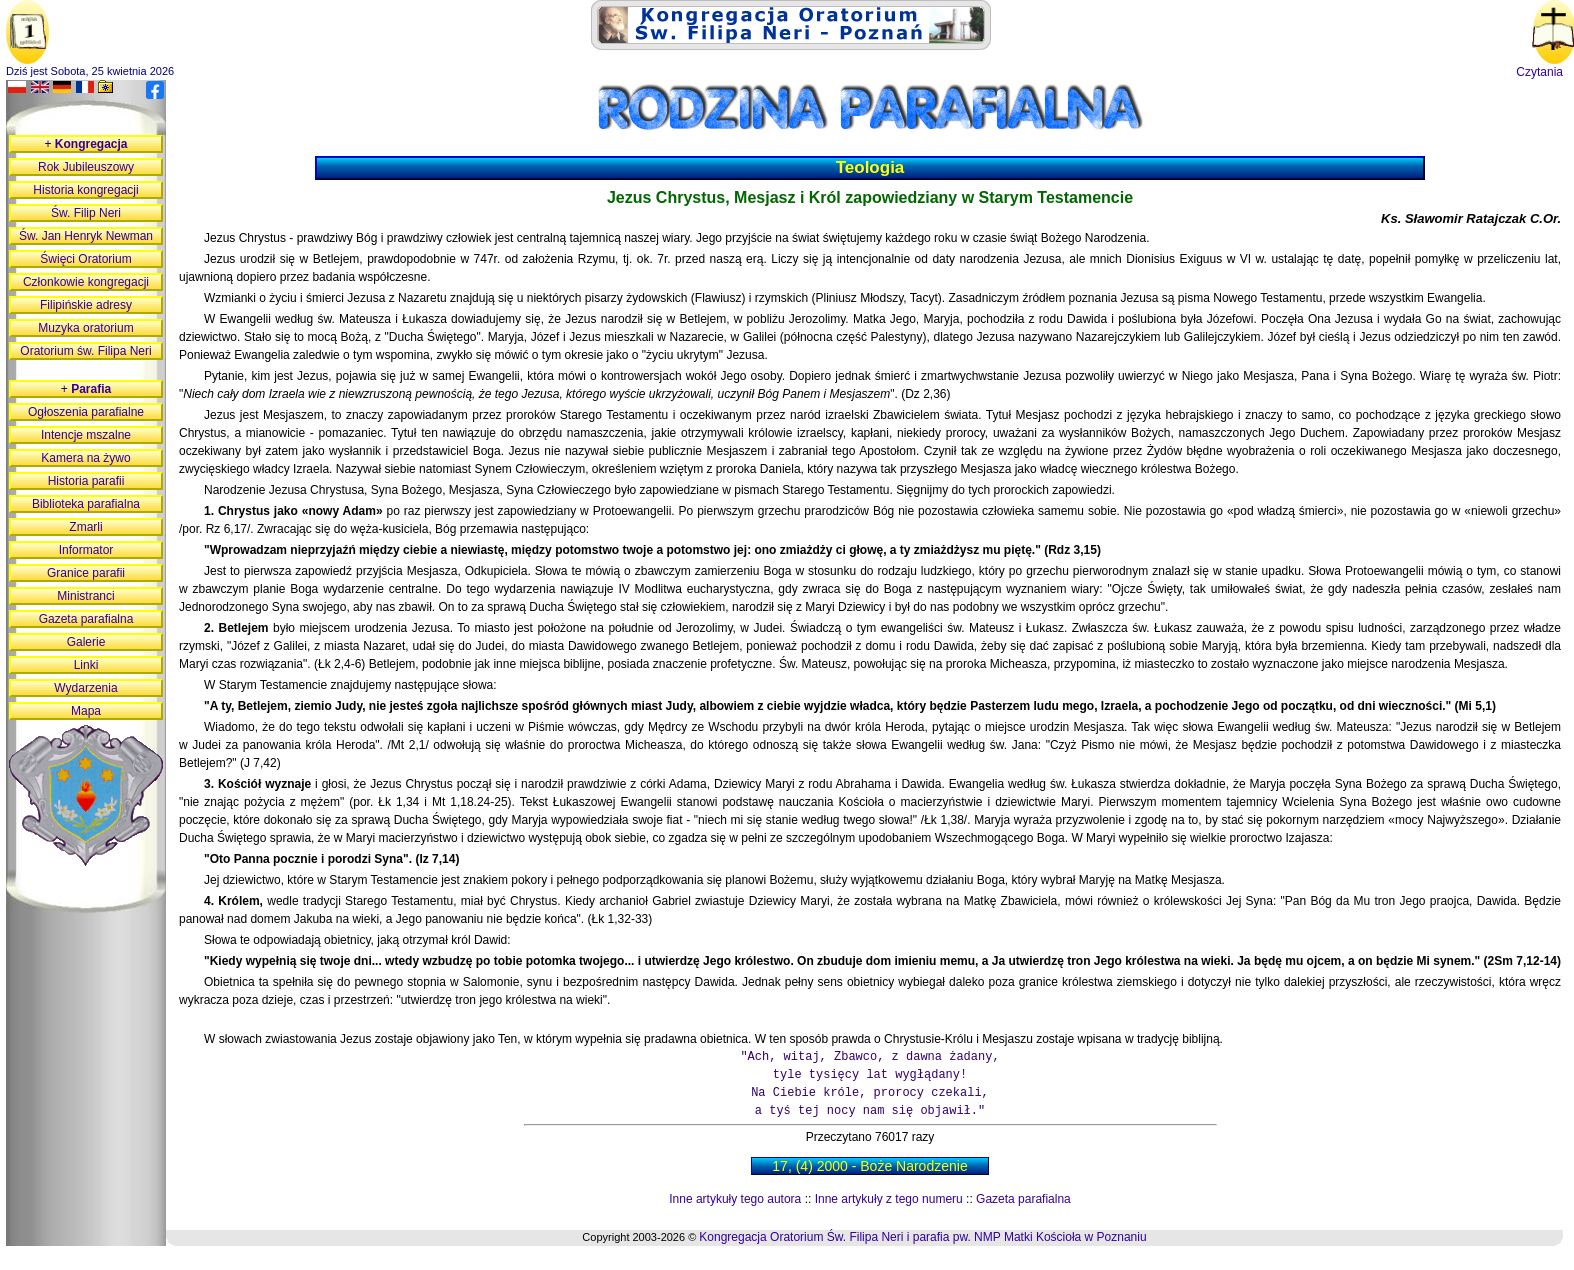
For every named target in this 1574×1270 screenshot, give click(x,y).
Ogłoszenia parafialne (86, 412)
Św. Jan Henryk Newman (86, 236)
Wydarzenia (85, 688)
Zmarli (85, 527)
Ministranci (85, 596)
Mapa (86, 711)
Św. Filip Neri (86, 213)
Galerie (86, 642)
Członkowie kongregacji (86, 282)
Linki (86, 665)
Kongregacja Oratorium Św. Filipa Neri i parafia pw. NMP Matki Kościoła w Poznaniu (922, 1237)
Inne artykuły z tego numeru (889, 1199)
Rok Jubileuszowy (86, 167)
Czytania (1539, 72)
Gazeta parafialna (1023, 1199)
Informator (86, 550)
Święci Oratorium (85, 259)
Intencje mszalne (86, 435)
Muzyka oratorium (85, 328)
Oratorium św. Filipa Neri (85, 351)
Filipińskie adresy (86, 305)
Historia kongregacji (85, 190)
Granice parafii (86, 573)
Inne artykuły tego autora (735, 1199)
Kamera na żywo (85, 458)
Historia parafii (86, 481)
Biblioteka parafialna (86, 504)
